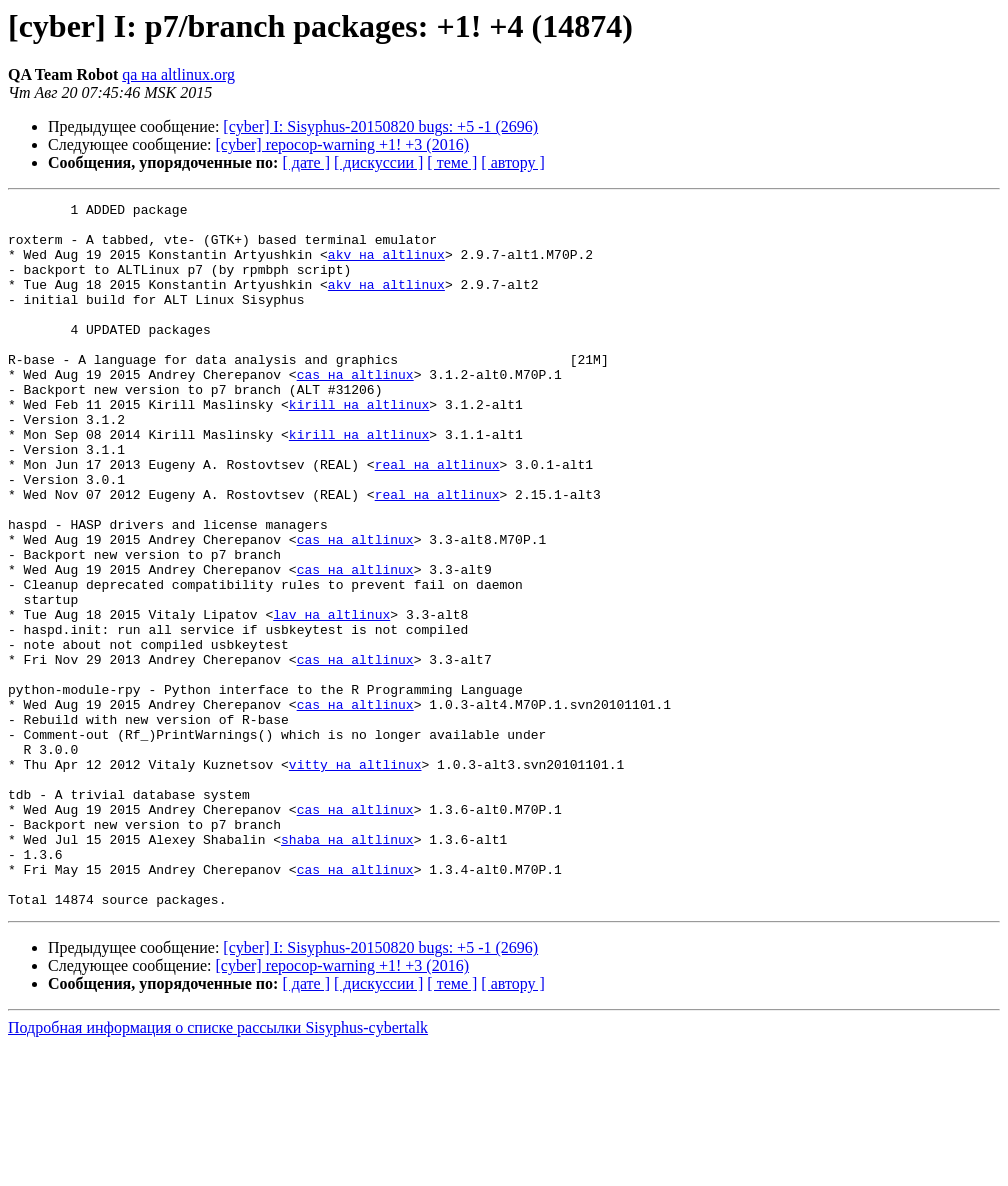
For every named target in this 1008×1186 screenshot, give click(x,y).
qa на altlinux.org (178, 74)
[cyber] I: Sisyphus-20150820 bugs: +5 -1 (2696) (380, 126)
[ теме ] (452, 162)
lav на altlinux (331, 698)
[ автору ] (512, 162)
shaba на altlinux (347, 968)
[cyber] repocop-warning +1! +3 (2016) (343, 144)
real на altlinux (437, 518)
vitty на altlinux (355, 878)
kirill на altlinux (359, 446)
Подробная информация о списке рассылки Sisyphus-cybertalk (218, 1168)
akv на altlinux (386, 266)
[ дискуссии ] (378, 162)
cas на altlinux (355, 410)
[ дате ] (306, 162)
